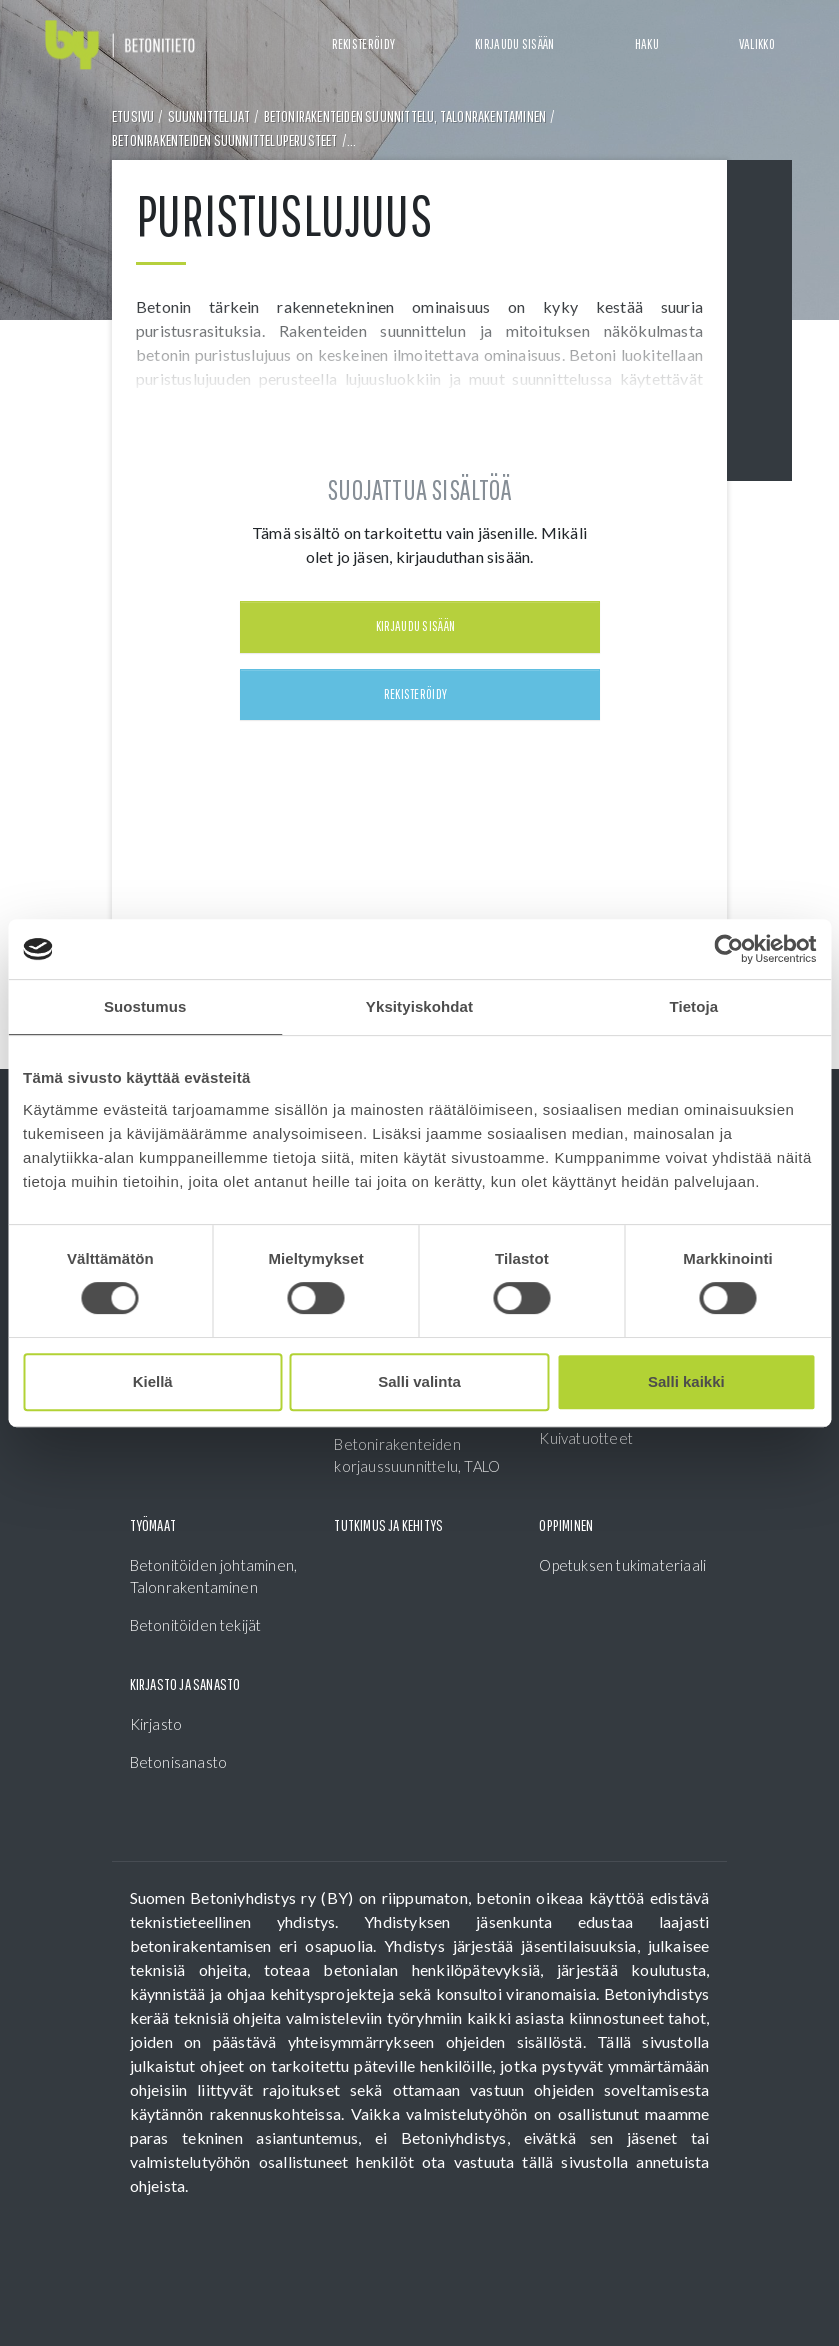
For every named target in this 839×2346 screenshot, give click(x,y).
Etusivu (133, 116)
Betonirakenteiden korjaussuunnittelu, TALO (417, 1455)
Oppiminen (566, 1525)
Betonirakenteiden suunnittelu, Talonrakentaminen (405, 116)
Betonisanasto (179, 1762)
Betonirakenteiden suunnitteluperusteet (225, 140)
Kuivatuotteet (586, 1438)
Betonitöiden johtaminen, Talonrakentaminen (214, 1576)
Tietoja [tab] (693, 1006)
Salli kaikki (686, 1381)
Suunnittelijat (209, 116)
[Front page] (120, 45)
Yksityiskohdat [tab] (419, 1006)
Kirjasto (156, 1724)
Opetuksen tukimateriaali (622, 1565)
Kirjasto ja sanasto (185, 1684)
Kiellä (153, 1381)
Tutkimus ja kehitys (388, 1525)
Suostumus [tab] (145, 1006)
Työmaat (153, 1525)
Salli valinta (419, 1381)
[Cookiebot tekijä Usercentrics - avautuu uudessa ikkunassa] (728, 949)
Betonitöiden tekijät (196, 1625)
